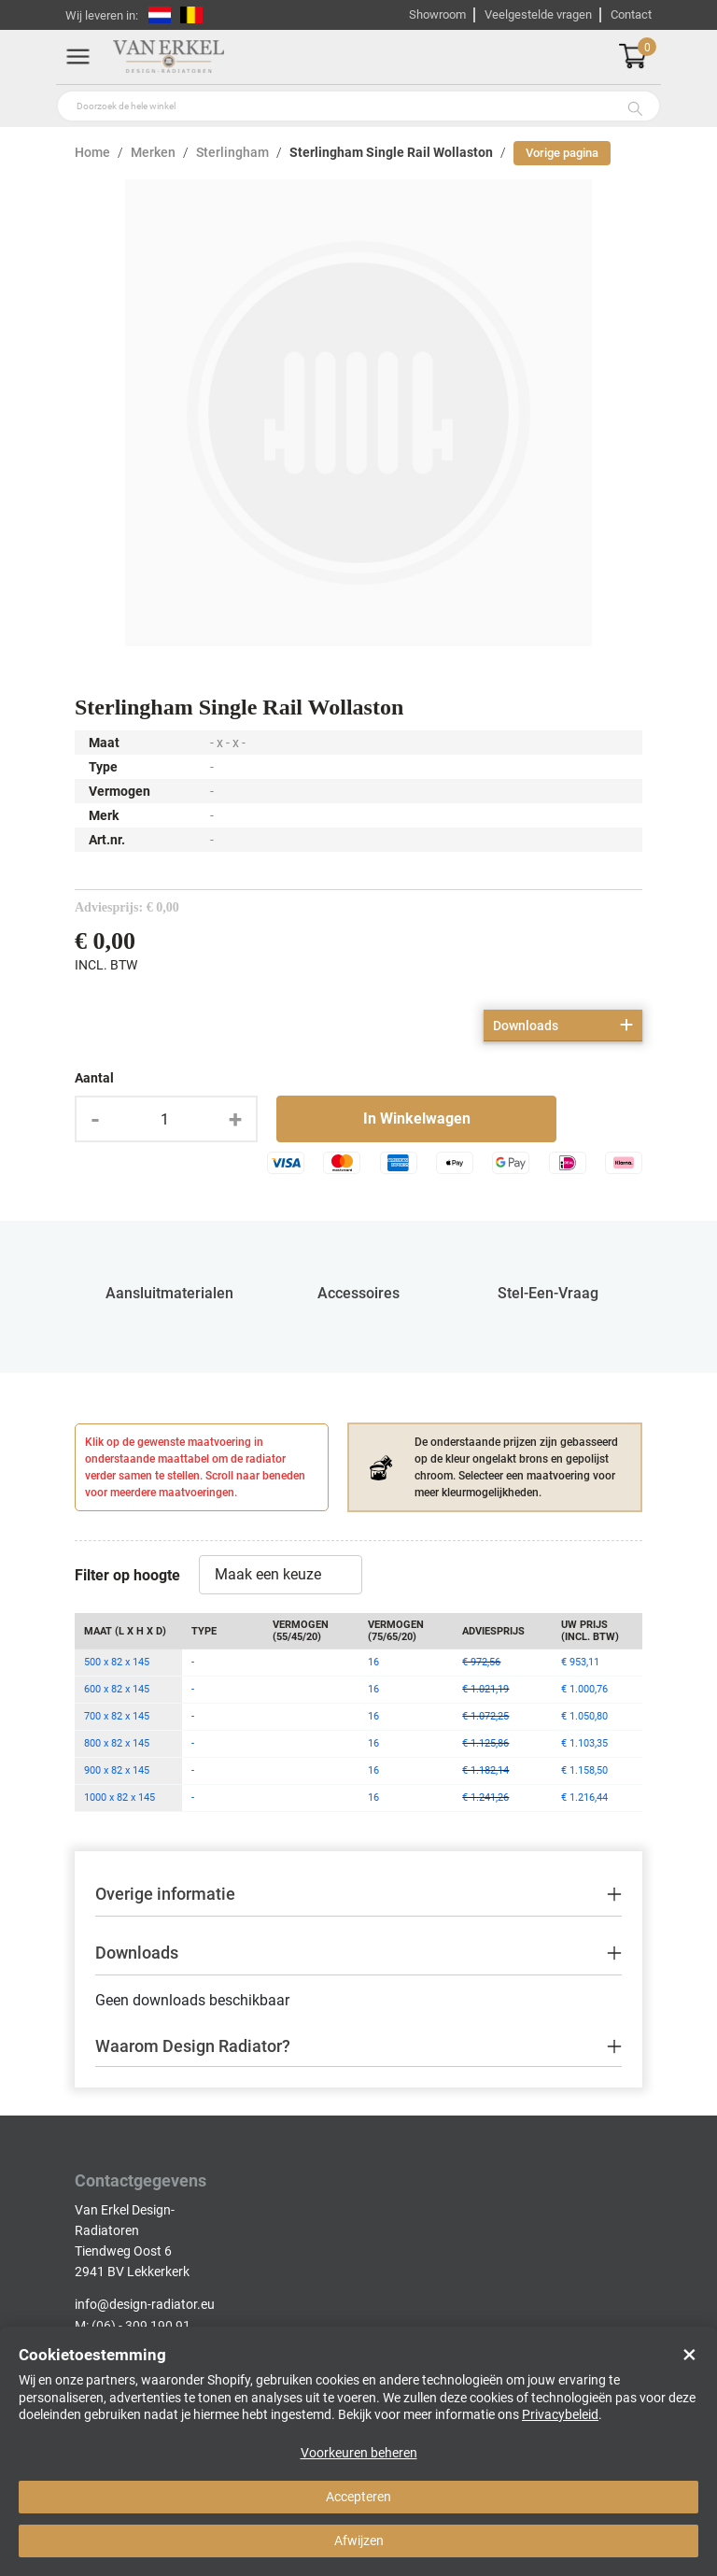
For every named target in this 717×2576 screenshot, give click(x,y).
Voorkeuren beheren (359, 2452)
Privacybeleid (560, 2414)
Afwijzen (359, 2540)
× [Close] (689, 2355)
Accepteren (358, 2496)
